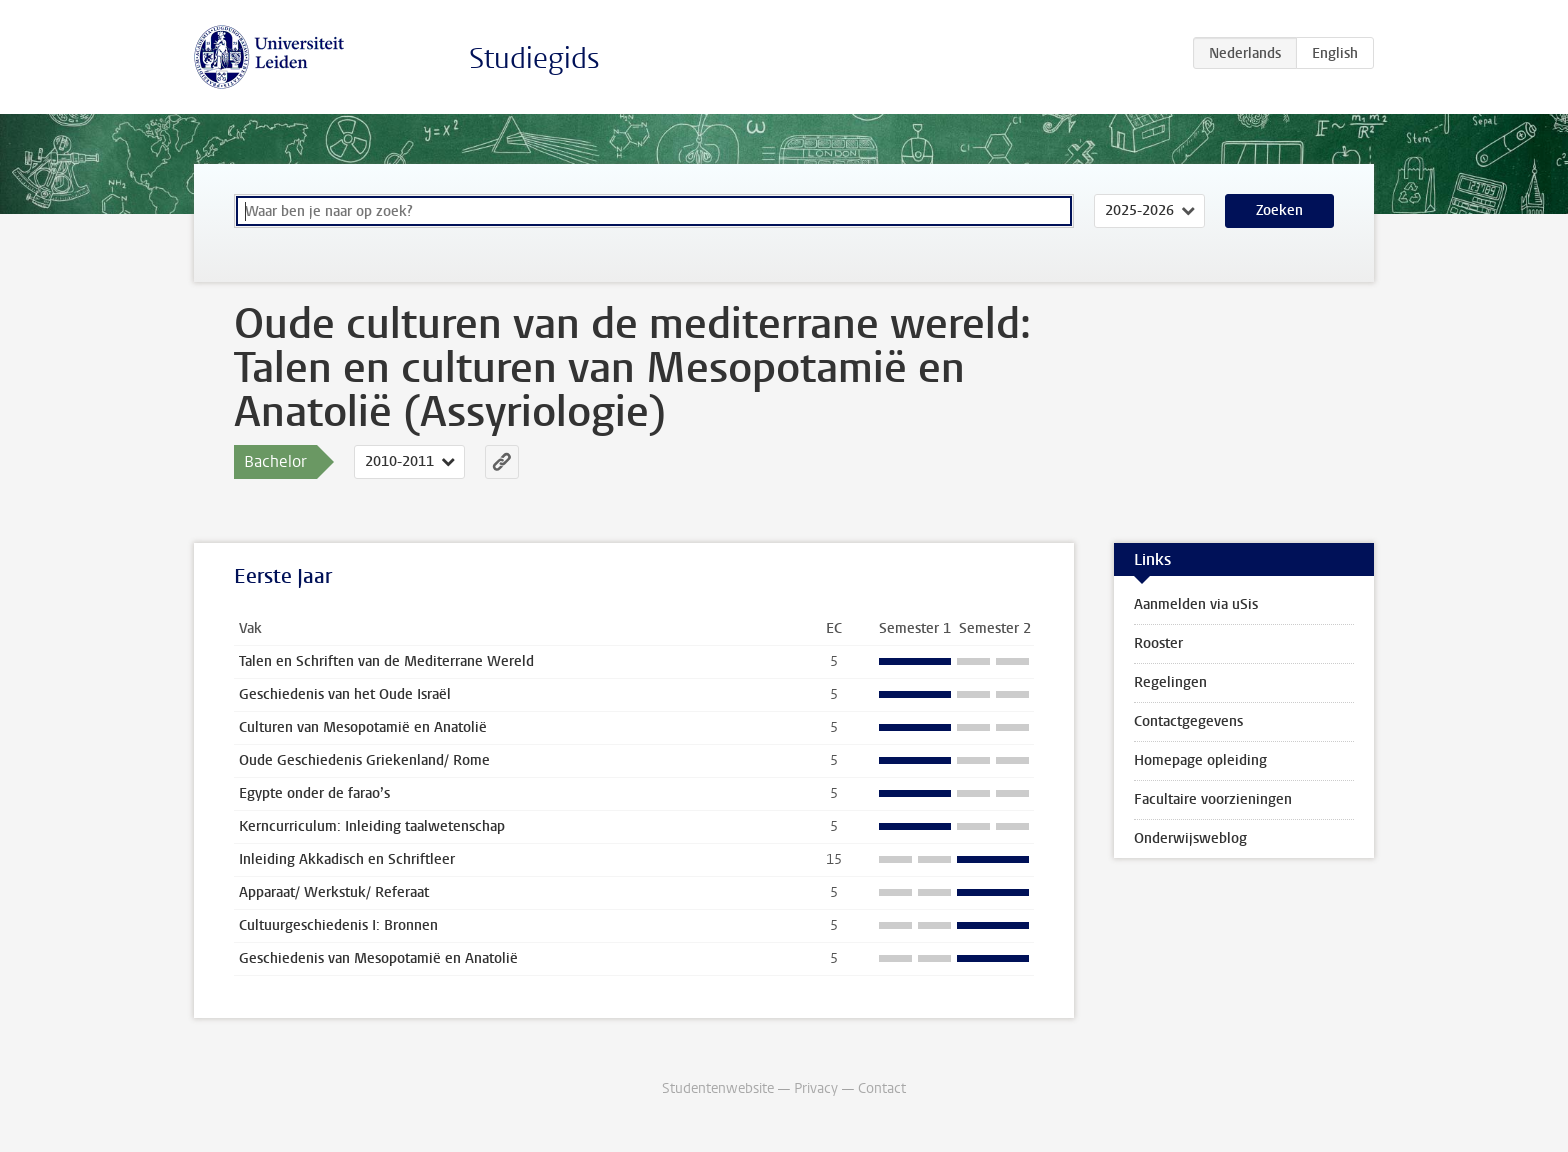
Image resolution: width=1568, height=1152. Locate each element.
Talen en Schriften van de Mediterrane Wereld (386, 661)
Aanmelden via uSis (1196, 604)
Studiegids (534, 58)
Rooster (1158, 643)
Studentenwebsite (718, 1088)
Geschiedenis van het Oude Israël (345, 694)
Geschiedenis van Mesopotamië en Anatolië (378, 958)
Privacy (816, 1088)
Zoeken (1279, 210)
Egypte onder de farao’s (314, 793)
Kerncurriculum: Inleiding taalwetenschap (372, 826)
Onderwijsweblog (1190, 838)
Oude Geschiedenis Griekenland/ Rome (364, 760)
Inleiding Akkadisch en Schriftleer (347, 859)
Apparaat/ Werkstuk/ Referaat (334, 892)
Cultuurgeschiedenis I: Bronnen (338, 925)
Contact (882, 1088)
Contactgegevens (1188, 721)
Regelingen (1170, 682)
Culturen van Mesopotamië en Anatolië (363, 727)
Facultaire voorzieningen (1213, 799)
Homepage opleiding (1200, 760)
